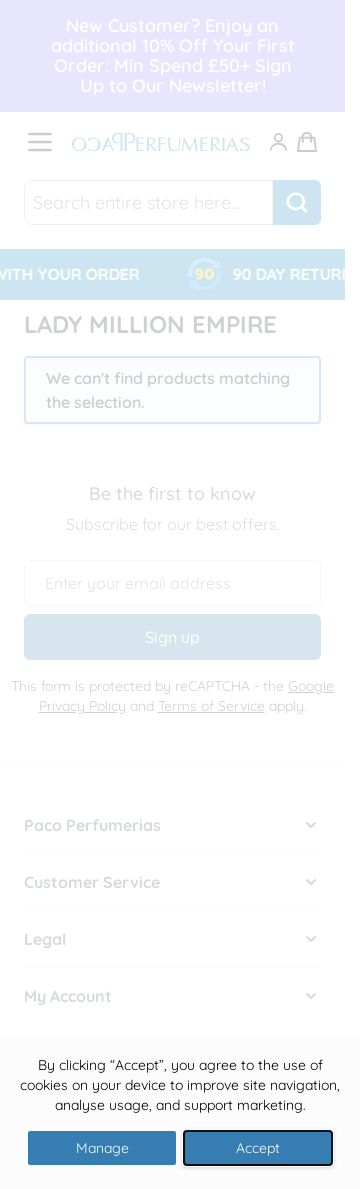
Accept (258, 1148)
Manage (102, 1148)
